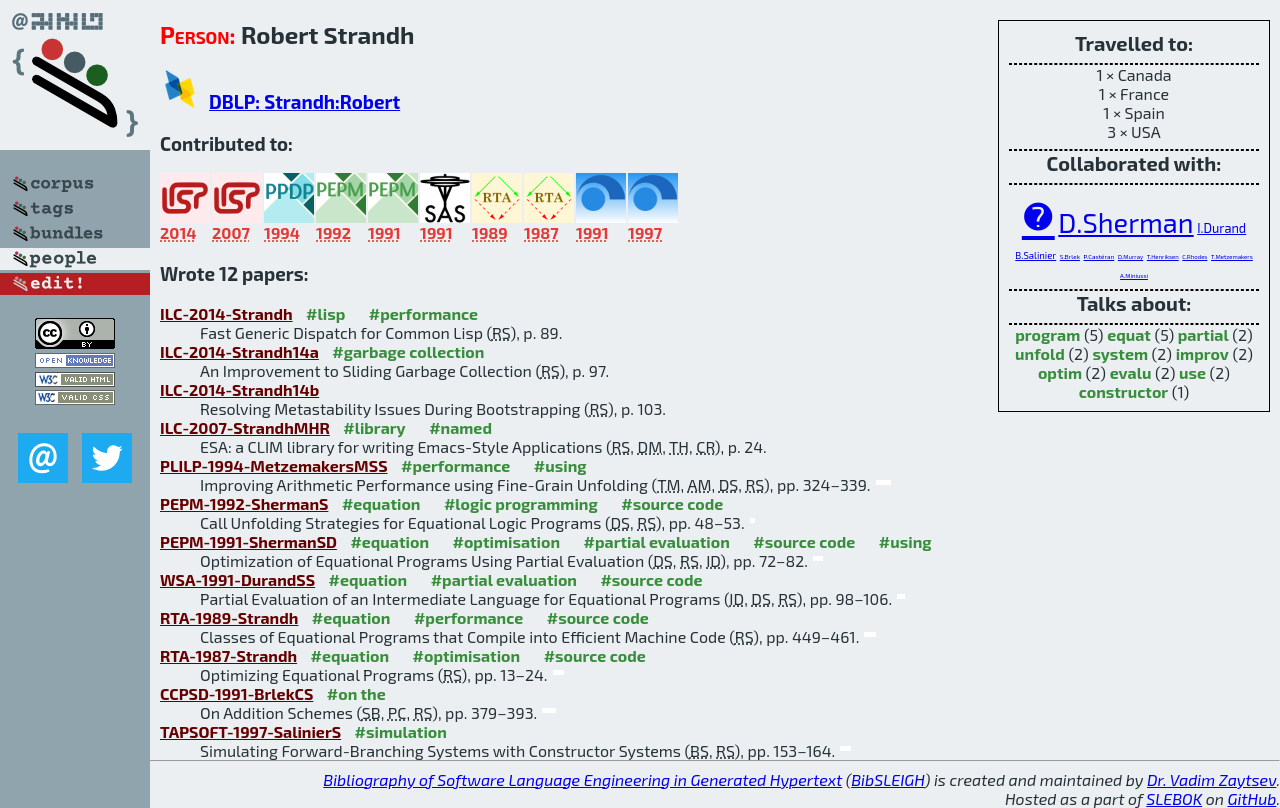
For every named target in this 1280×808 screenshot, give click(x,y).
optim (1060, 372)
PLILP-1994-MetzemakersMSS (274, 465)
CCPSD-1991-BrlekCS (236, 693)
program (1047, 334)
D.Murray (1130, 256)
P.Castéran (1099, 256)
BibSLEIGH (887, 779)
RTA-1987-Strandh (228, 655)
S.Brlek (1070, 256)
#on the (356, 693)
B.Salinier (1035, 255)
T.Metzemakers (1232, 256)
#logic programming (521, 503)
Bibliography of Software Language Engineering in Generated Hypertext (582, 779)
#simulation (401, 731)
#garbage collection (408, 351)
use (1192, 372)
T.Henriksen (1163, 256)
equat (1129, 334)
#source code (672, 503)
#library (374, 427)
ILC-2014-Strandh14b (239, 389)
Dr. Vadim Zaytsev (1211, 779)
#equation (381, 503)
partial (1203, 334)
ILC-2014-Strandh (226, 313)
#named (460, 427)
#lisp (325, 313)
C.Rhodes (1194, 256)
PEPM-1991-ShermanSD (248, 541)
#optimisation (506, 541)
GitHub (1252, 798)
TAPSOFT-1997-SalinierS (250, 731)
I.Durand (1221, 228)
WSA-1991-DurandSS (237, 579)
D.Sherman (1125, 222)
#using (560, 465)
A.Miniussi (1134, 275)
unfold (1040, 353)
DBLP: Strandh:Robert (304, 101)
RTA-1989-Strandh (229, 617)
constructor (1123, 391)
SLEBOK (1174, 798)
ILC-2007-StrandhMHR (245, 427)
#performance (423, 313)
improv (1202, 353)
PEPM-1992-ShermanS (244, 503)
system (1120, 353)
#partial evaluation (657, 541)
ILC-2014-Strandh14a (239, 351)
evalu (1131, 372)
